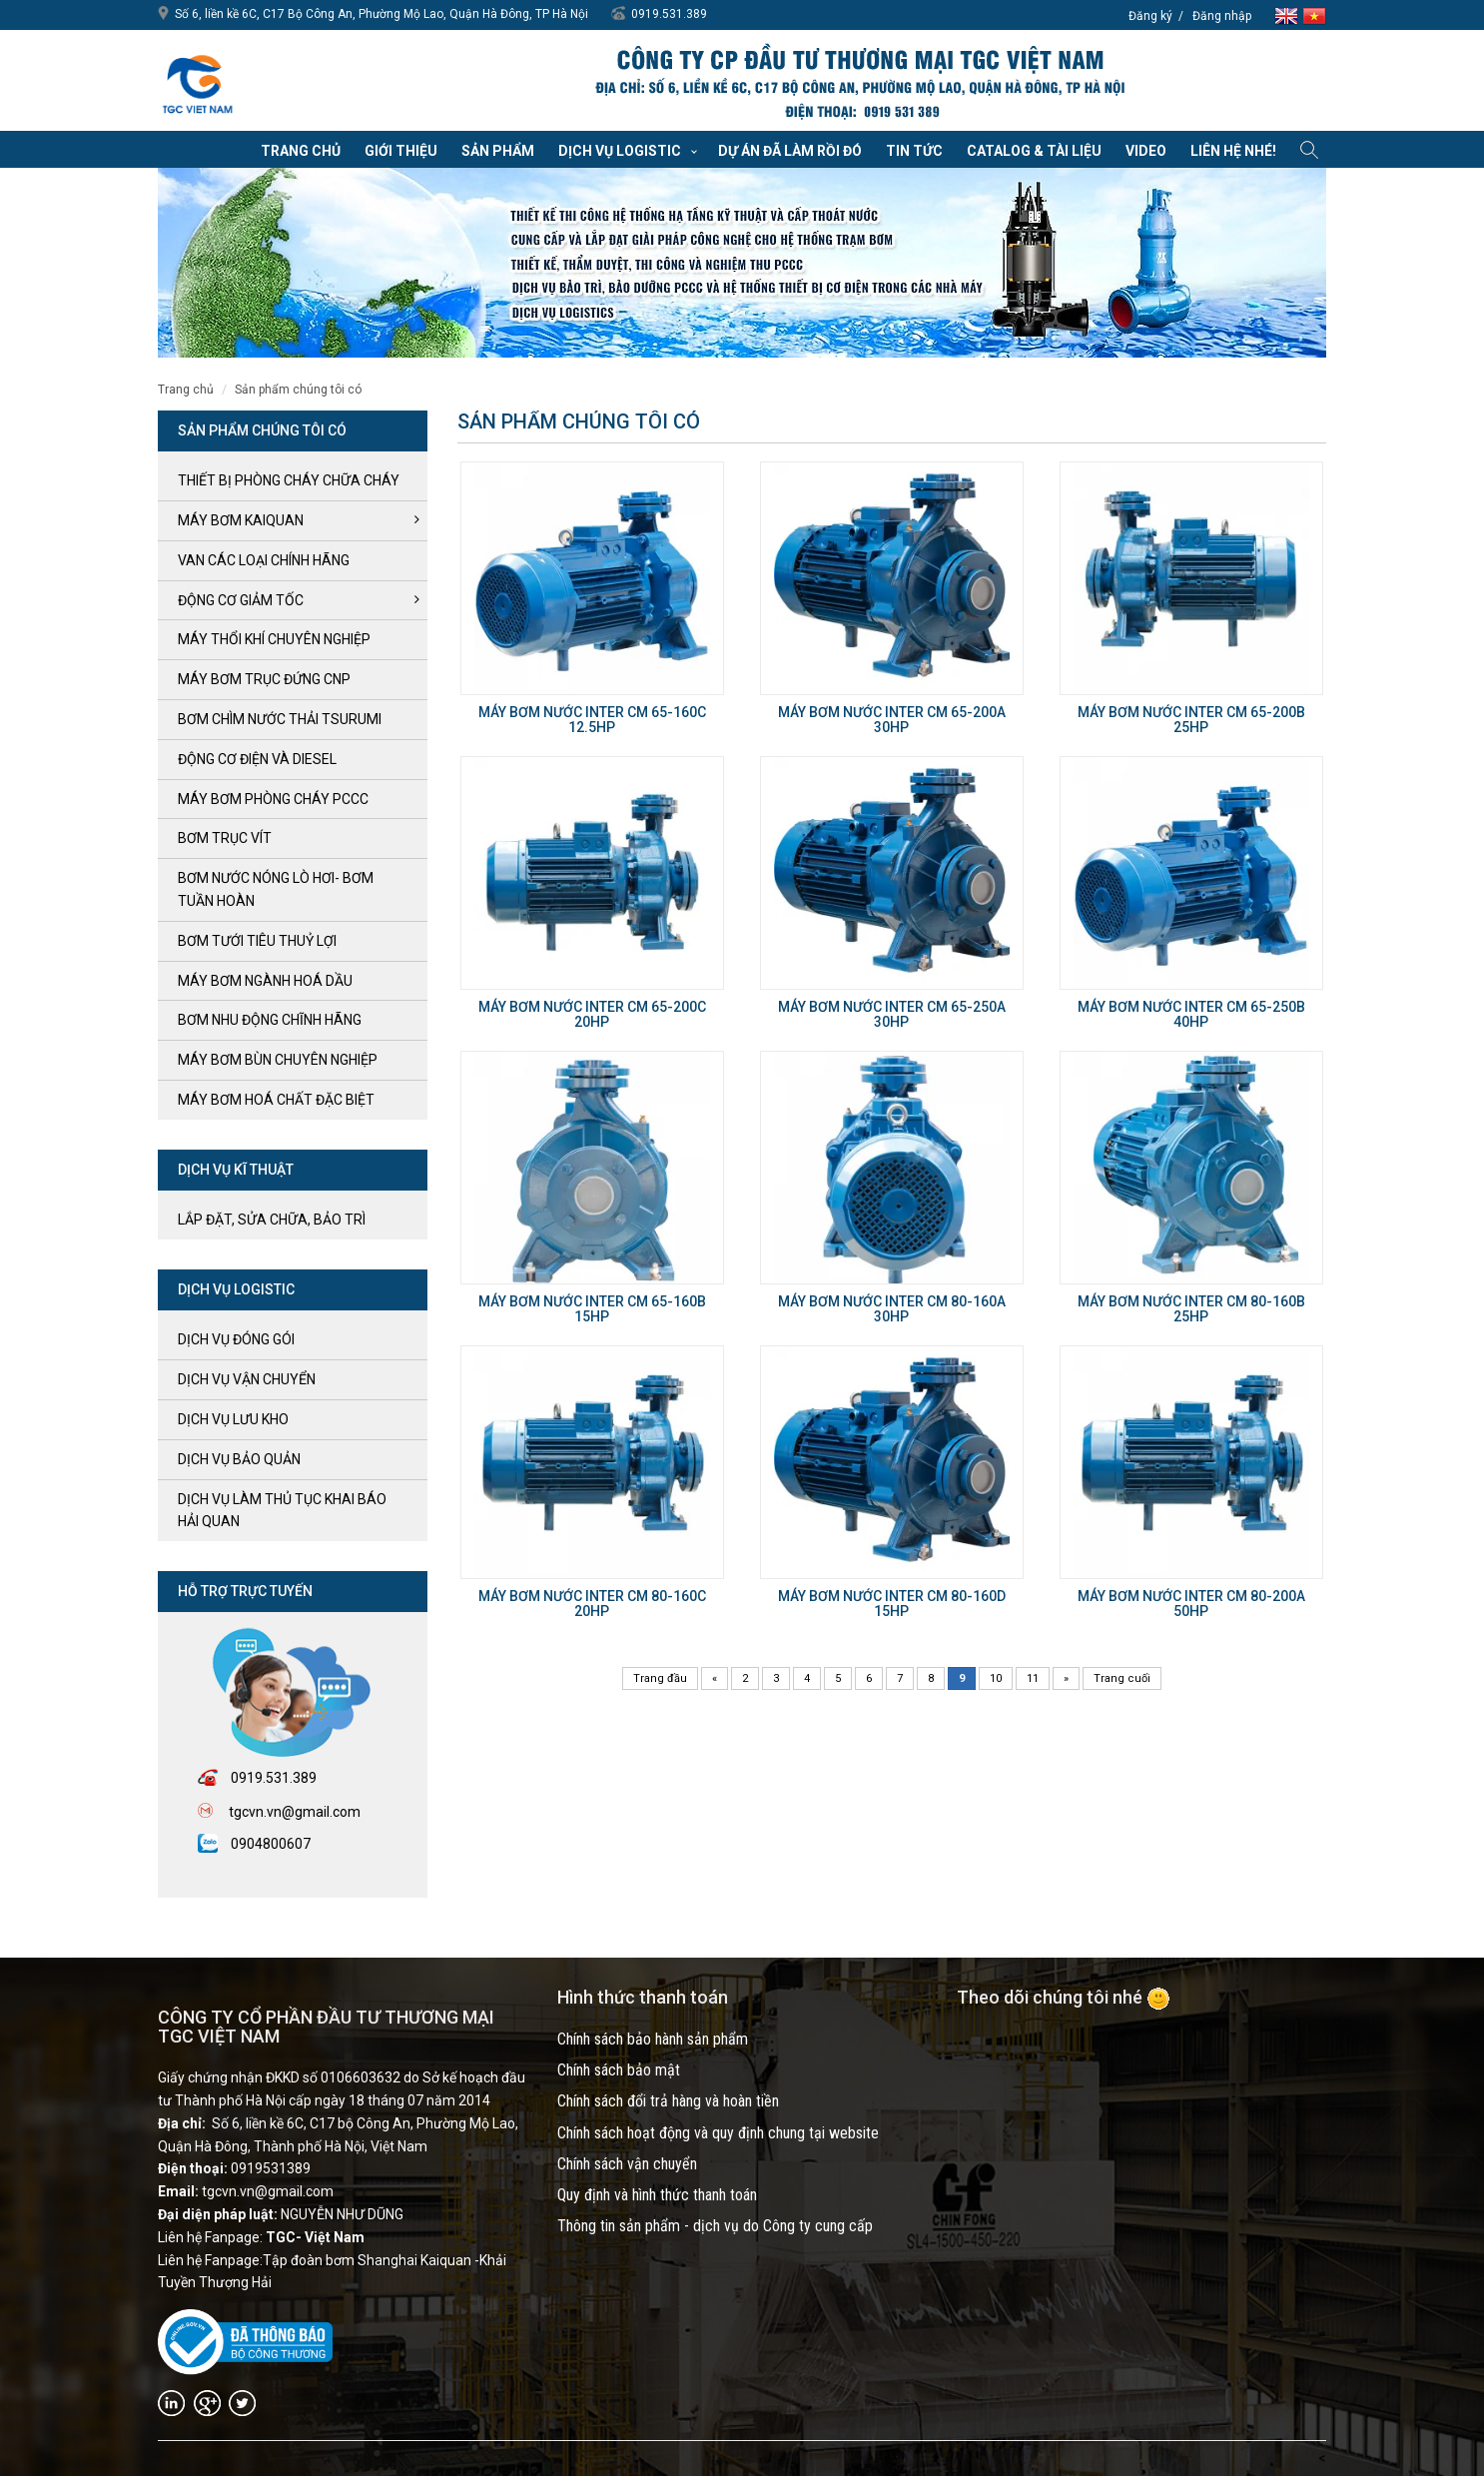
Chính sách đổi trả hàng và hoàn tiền (668, 2100)
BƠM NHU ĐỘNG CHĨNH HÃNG (270, 1020)
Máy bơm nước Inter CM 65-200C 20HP (592, 1014)
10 (996, 1678)
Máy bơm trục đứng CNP (264, 679)
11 (1033, 1678)
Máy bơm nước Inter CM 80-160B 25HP (1191, 1308)
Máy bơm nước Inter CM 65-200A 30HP (892, 719)
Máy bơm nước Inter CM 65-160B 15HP (592, 1308)
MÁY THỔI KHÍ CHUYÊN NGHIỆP (274, 639)
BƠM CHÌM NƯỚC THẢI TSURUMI (279, 719)
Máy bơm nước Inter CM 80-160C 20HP (592, 1603)
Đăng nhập (1221, 16)
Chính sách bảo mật (618, 2070)
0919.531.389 (669, 14)
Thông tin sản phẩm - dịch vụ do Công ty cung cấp (715, 2225)
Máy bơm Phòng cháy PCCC (273, 799)
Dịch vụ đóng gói (236, 1339)
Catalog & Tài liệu (1034, 151)
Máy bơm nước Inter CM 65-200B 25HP (1191, 719)
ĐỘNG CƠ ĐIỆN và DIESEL (257, 759)
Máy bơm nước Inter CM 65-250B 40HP (1191, 1014)
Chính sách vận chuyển (627, 2163)
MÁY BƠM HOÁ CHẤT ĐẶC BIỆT (276, 1100)
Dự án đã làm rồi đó (790, 151)
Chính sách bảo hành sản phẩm (652, 2039)
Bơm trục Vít (225, 838)
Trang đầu (660, 1678)
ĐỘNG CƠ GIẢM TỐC (241, 600)
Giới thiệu (401, 151)
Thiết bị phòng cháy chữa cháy (288, 480)
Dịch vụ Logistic (619, 151)
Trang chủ (301, 151)
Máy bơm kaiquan (241, 520)
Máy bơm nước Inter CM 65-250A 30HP (892, 1014)
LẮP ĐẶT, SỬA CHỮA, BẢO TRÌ (272, 1220)
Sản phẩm (497, 151)
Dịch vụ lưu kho (233, 1419)
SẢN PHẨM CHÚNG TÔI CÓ (298, 390)
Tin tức (914, 151)
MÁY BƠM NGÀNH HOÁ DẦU (265, 981)
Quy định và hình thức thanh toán (657, 2194)
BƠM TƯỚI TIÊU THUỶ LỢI (257, 941)
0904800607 (271, 1844)
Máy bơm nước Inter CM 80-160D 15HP (892, 1603)
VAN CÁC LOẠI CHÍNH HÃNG (264, 560)
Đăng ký (1150, 16)
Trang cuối (1122, 1678)
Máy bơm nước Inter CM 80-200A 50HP (1191, 1603)
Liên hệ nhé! (1233, 151)
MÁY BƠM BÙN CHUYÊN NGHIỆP (277, 1060)
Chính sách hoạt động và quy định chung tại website (718, 2132)
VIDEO (1145, 151)
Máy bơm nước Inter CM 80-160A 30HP (892, 1308)
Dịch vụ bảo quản (239, 1459)
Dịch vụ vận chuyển (247, 1379)
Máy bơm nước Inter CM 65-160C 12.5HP (592, 719)
